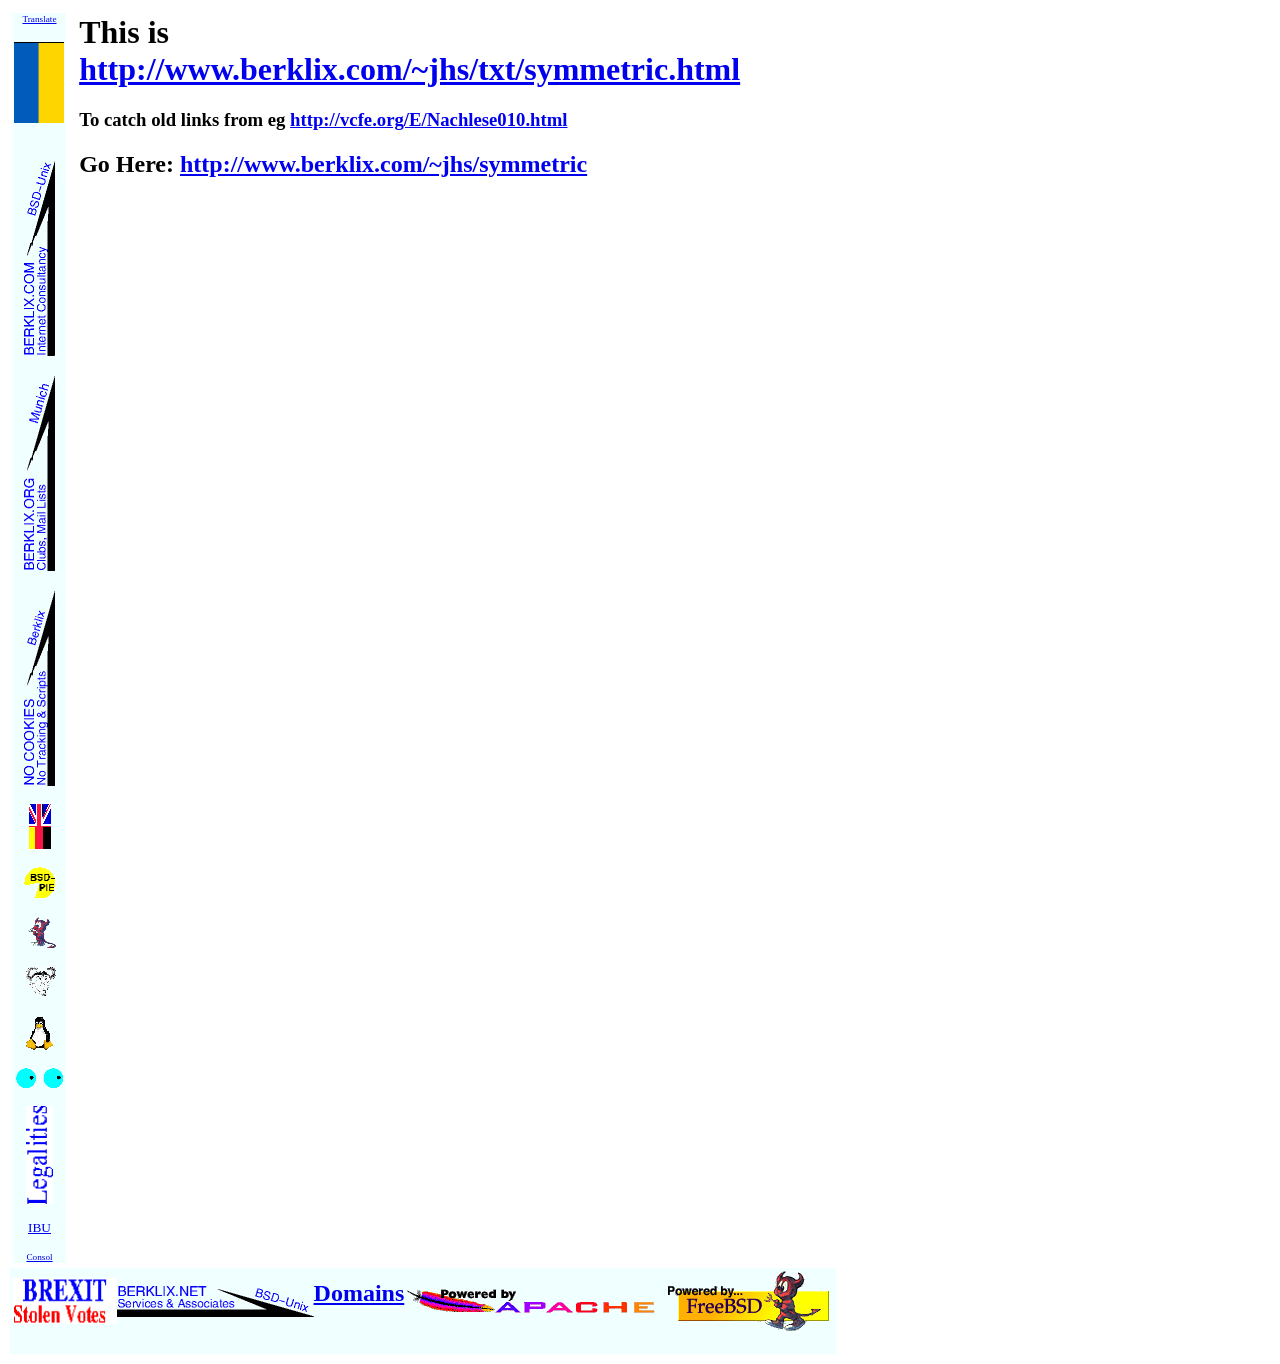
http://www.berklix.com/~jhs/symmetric (383, 164)
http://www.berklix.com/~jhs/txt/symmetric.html (409, 69)
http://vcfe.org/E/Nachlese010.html (428, 119)
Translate (39, 19)
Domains (359, 1293)
